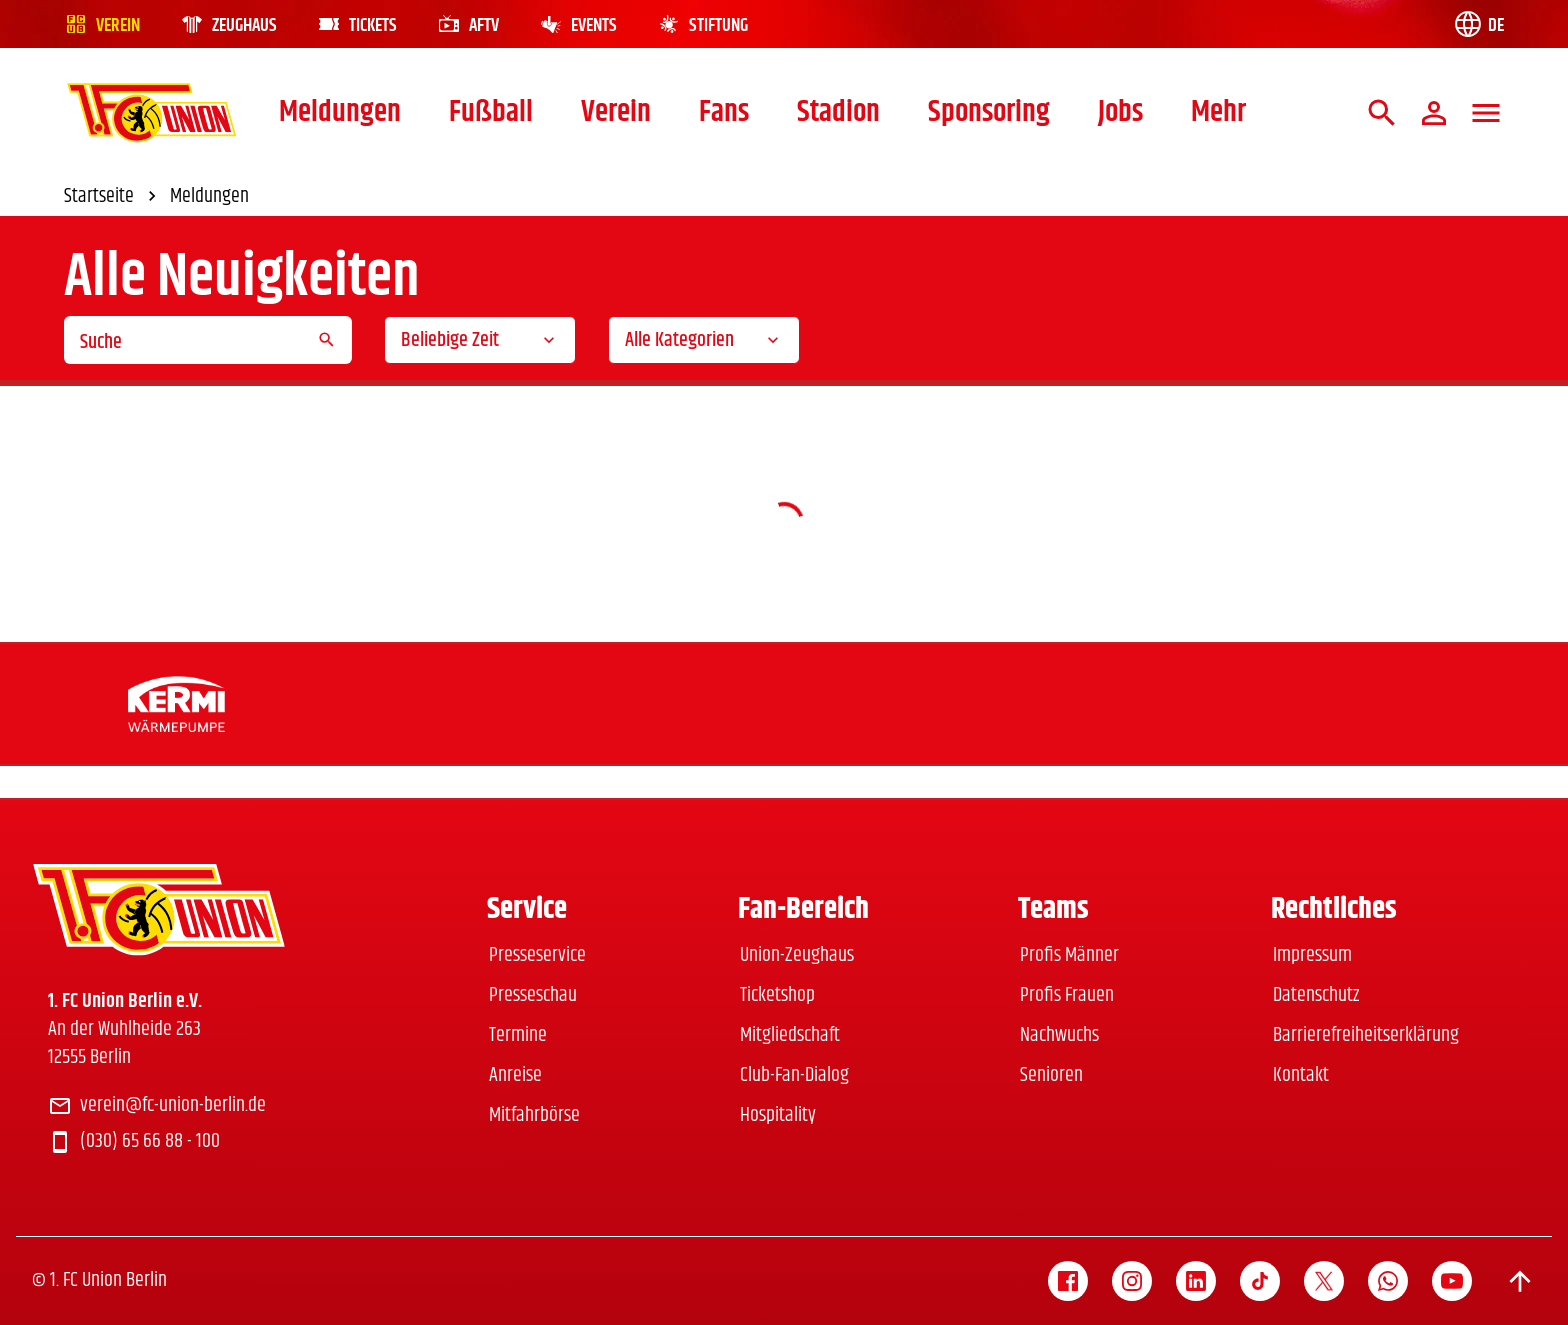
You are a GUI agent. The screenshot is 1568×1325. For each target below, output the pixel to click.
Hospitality (778, 1115)
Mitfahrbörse (534, 1115)
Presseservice (537, 955)
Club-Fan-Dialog (794, 1075)
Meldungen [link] (209, 197)
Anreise (515, 1075)
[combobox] (480, 340)
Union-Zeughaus (797, 955)
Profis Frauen (1067, 995)
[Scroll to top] (1520, 1281)
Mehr (1218, 112)
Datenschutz (1316, 995)
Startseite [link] (113, 197)
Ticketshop (777, 995)
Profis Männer (1069, 955)
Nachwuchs (1059, 1035)
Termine (518, 1035)
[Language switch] (1478, 24)
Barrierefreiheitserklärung (1366, 1035)
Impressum (1312, 955)
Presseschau (533, 995)
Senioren (1051, 1075)
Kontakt (1301, 1075)
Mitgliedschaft (790, 1035)
